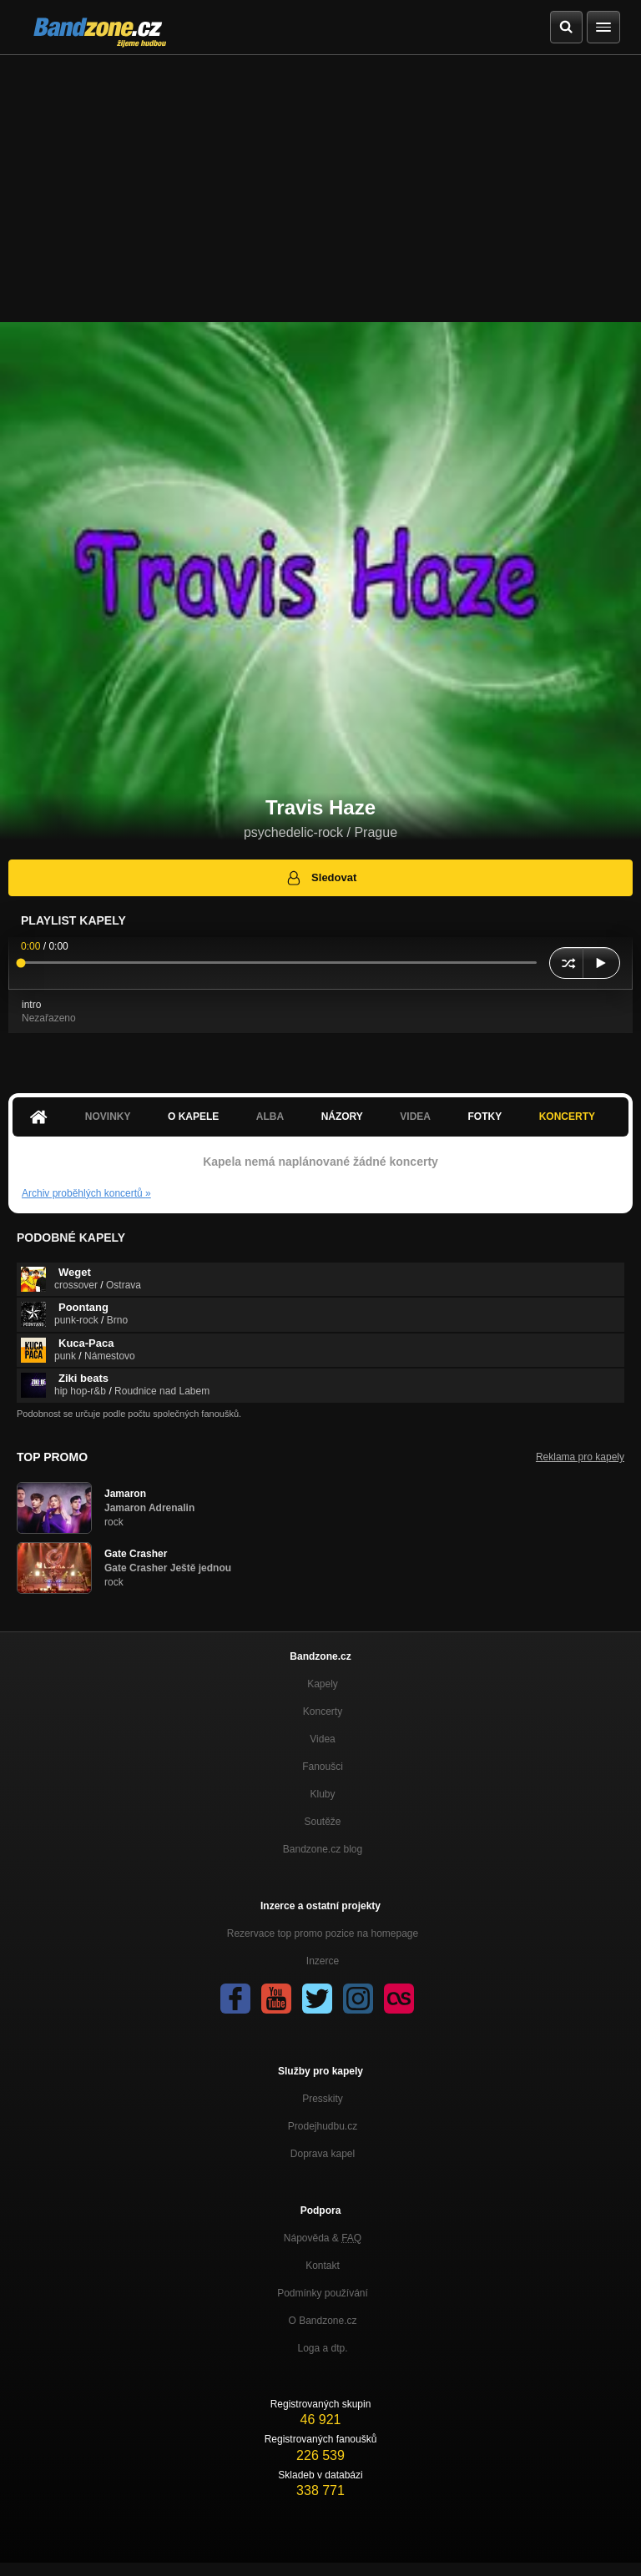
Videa (415, 1116)
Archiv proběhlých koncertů (86, 1193)
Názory (342, 1116)
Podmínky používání (322, 2293)
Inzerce (322, 1961)
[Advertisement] (320, 180)
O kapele (193, 1116)
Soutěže (322, 1821)
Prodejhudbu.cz (322, 2126)
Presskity (322, 2099)
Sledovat (321, 878)
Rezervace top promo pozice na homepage (322, 1933)
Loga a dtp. (322, 2348)
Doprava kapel (322, 2154)
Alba (270, 1116)
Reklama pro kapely (580, 1457)
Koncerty (567, 1116)
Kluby (322, 1794)
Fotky (484, 1116)
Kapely (322, 1684)
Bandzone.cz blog (322, 1849)
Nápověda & (322, 2238)
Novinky (108, 1116)
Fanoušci (322, 1766)
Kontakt (322, 2265)
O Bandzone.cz (322, 2320)
